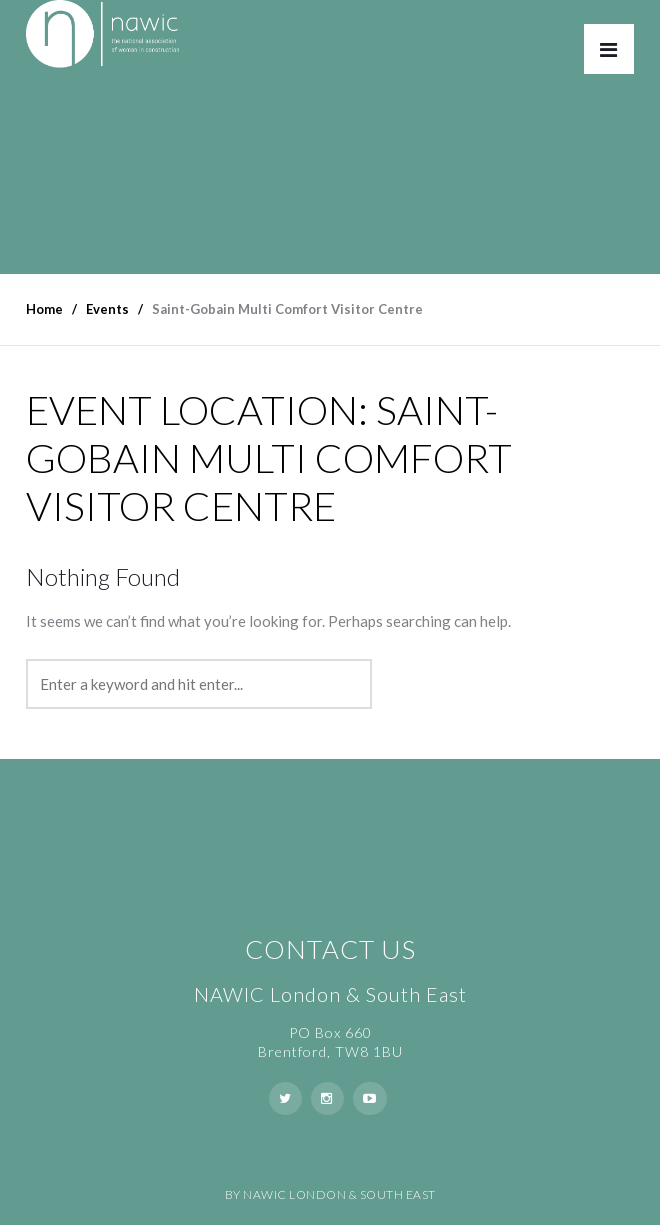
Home (44, 309)
